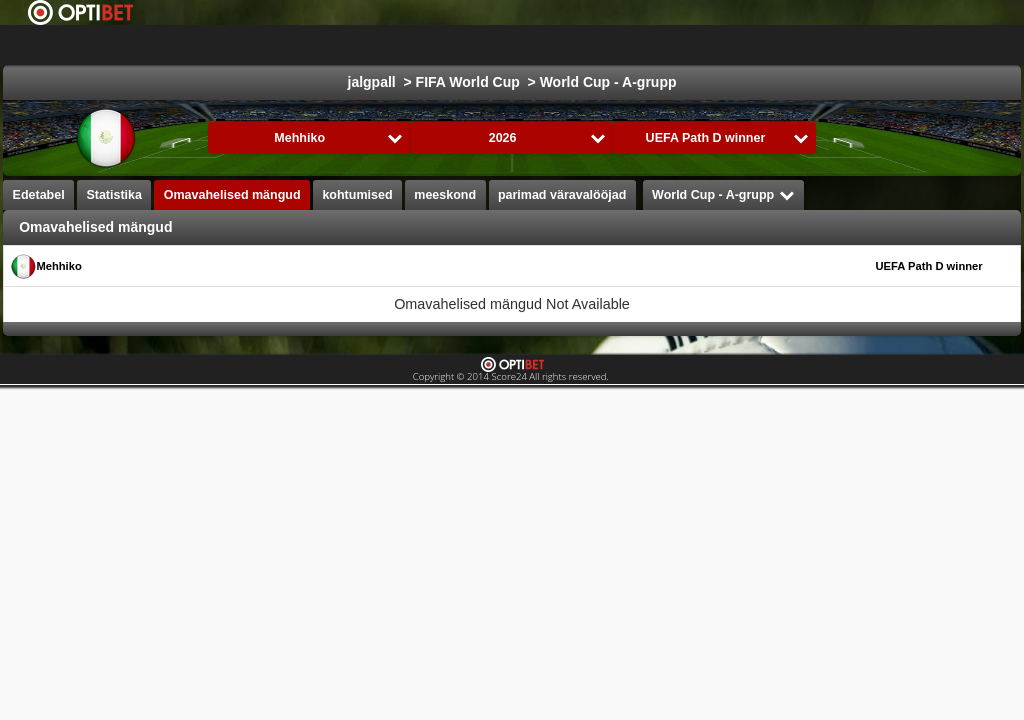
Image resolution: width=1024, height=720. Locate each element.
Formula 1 (694, 45)
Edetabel (39, 195)
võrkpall (863, 45)
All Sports (951, 45)
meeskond (445, 195)
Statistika (114, 195)
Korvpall (605, 45)
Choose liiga (326, 45)
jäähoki (523, 45)
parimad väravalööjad (562, 195)
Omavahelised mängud (232, 195)
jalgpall (446, 45)
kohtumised (357, 195)
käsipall (782, 45)
